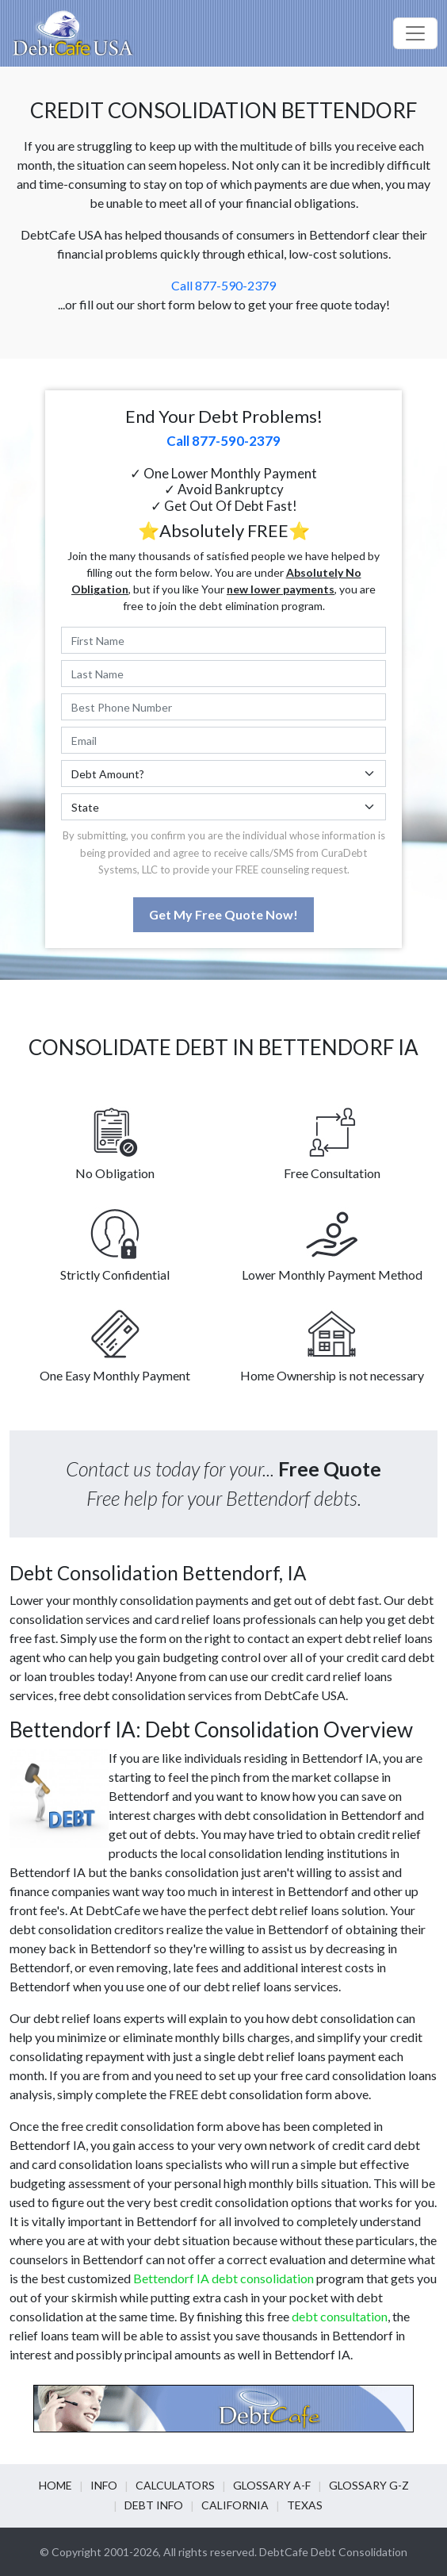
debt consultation (340, 2316)
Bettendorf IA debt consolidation (223, 2278)
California (235, 2505)
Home (55, 2485)
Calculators (175, 2485)
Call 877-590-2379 (223, 285)
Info (103, 2485)
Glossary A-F (272, 2485)
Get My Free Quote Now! (223, 914)
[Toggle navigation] (415, 33)
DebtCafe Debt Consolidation (333, 2552)
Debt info (153, 2505)
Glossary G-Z (369, 2485)
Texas (305, 2505)
